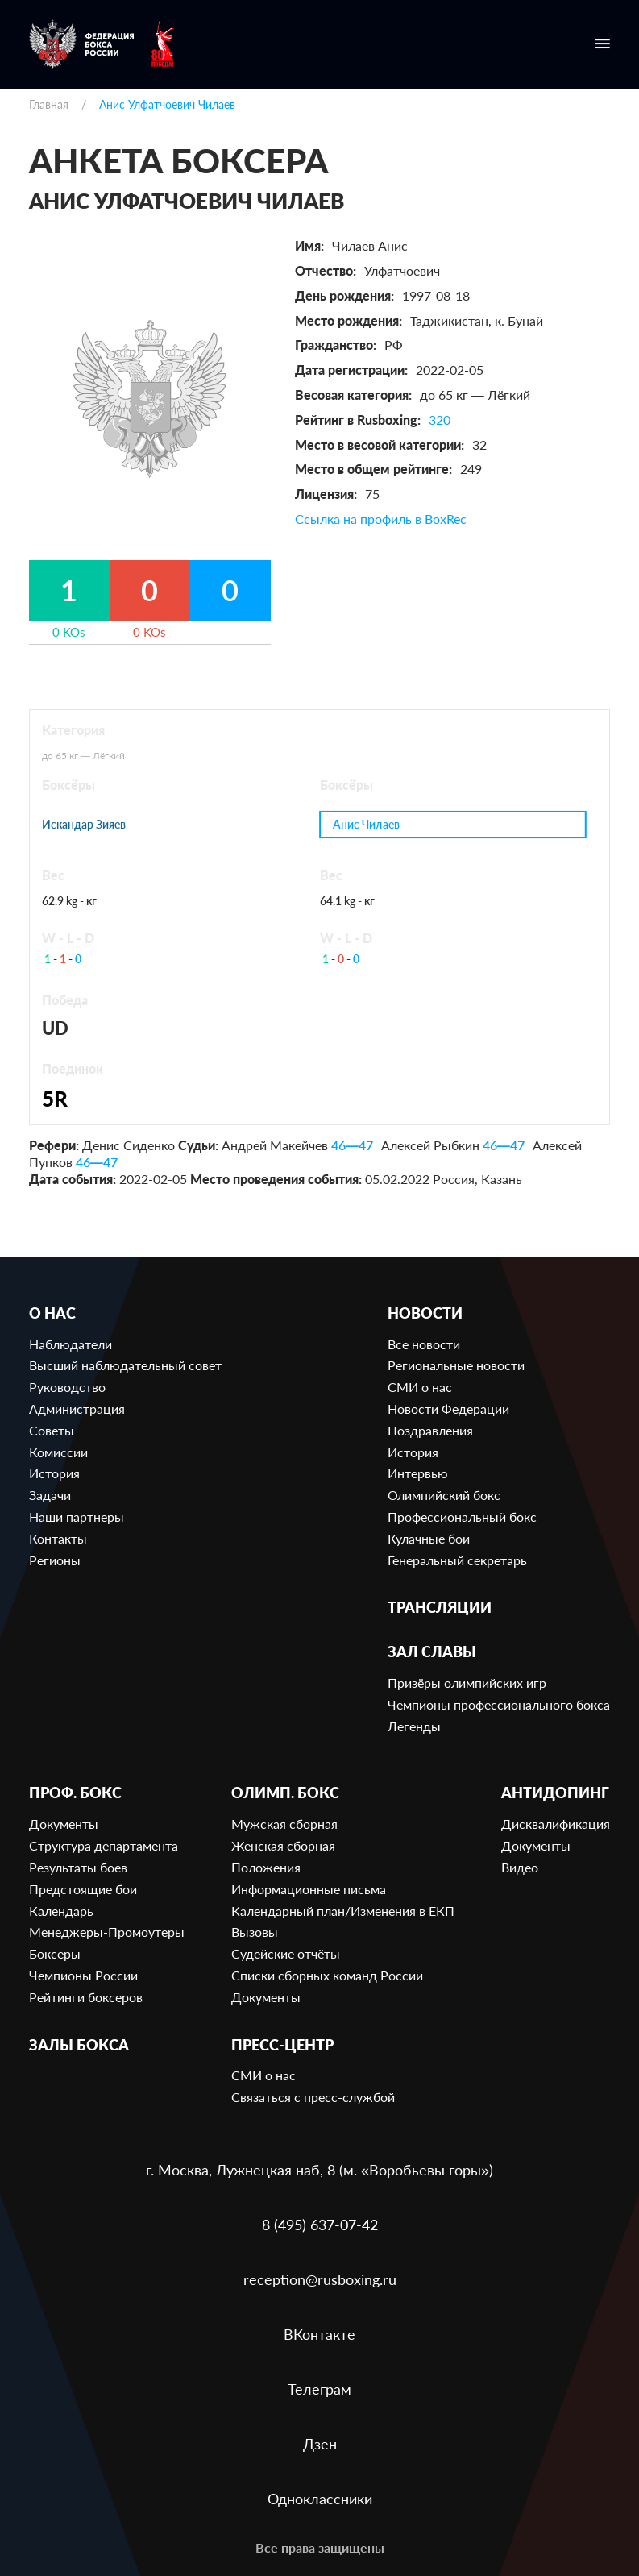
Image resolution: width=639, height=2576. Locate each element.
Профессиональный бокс (462, 1516)
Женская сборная (283, 1845)
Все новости (424, 1344)
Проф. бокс (75, 1793)
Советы (51, 1430)
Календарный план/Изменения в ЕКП (342, 1910)
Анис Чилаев (366, 824)
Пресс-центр (282, 2045)
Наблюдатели (70, 1344)
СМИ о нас (420, 1386)
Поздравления (430, 1430)
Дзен (320, 2444)
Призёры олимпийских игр (467, 1682)
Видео (519, 1867)
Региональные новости (456, 1365)
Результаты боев (78, 1867)
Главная (48, 104)
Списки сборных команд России (327, 1975)
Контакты (58, 1538)
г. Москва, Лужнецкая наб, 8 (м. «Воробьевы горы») (319, 2170)
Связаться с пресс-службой (313, 2096)
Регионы (55, 1560)
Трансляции (440, 1607)
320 (439, 419)
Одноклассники (320, 2498)
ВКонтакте (319, 2334)
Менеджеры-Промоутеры (107, 1931)
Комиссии (58, 1452)
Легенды (414, 1726)
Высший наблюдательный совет (125, 1365)
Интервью (418, 1473)
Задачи (50, 1494)
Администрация (77, 1408)
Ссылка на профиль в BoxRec (381, 518)
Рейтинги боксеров (86, 1997)
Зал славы (432, 1651)
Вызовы (254, 1931)
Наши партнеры (76, 1516)
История (54, 1473)
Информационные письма (308, 1889)
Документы (63, 1823)
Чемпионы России (83, 1975)
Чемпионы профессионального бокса (499, 1704)
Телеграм (319, 2389)
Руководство (67, 1386)
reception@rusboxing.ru (319, 2279)
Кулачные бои (429, 1538)
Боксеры (55, 1953)
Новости (425, 1313)
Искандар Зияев (84, 824)
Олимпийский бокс (444, 1494)
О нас (52, 1313)
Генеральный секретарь (457, 1560)
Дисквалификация (555, 1823)
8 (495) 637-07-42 (320, 2224)
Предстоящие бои (83, 1889)
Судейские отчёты (285, 1953)
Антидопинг (555, 1793)
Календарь (61, 1910)
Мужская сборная (284, 1823)
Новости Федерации (448, 1408)
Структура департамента (103, 1845)
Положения (266, 1867)
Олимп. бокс (285, 1793)
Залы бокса (79, 2045)
